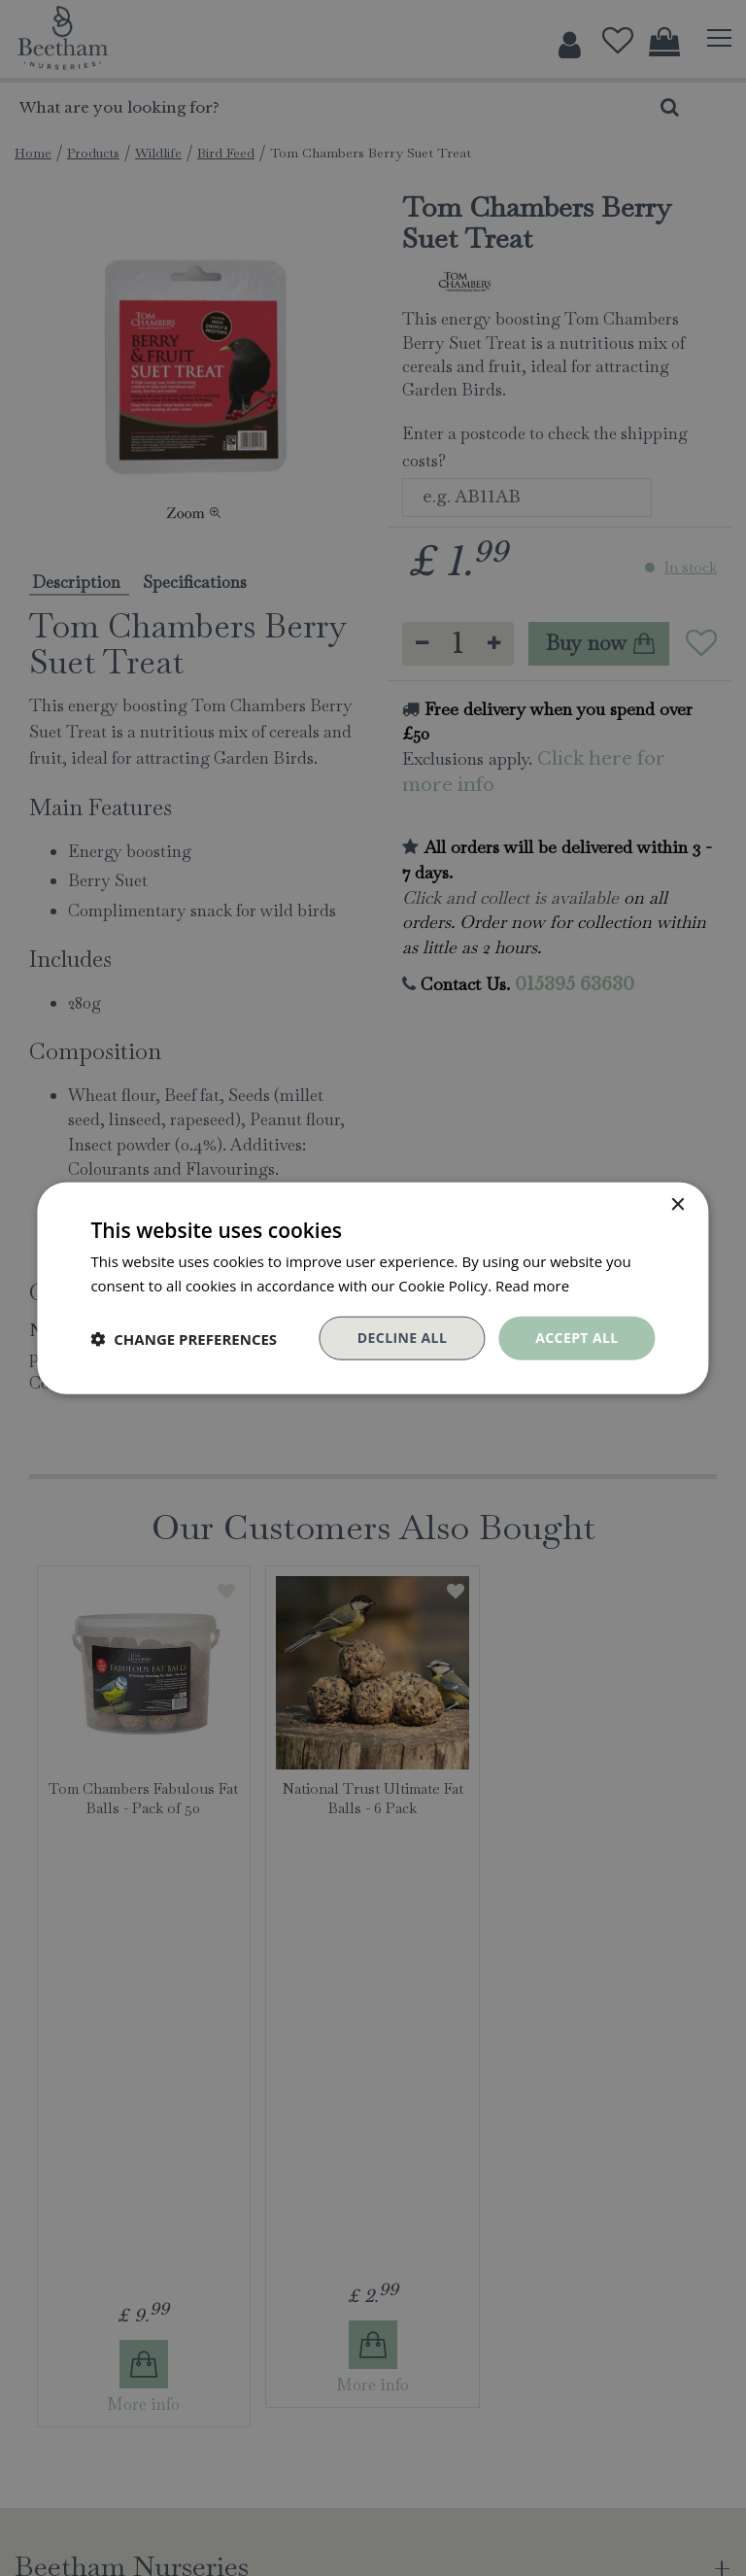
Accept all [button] (576, 1337)
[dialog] (373, 1288)
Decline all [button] (402, 1337)
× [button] (677, 1204)
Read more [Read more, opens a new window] (532, 1284)
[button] (183, 1338)
